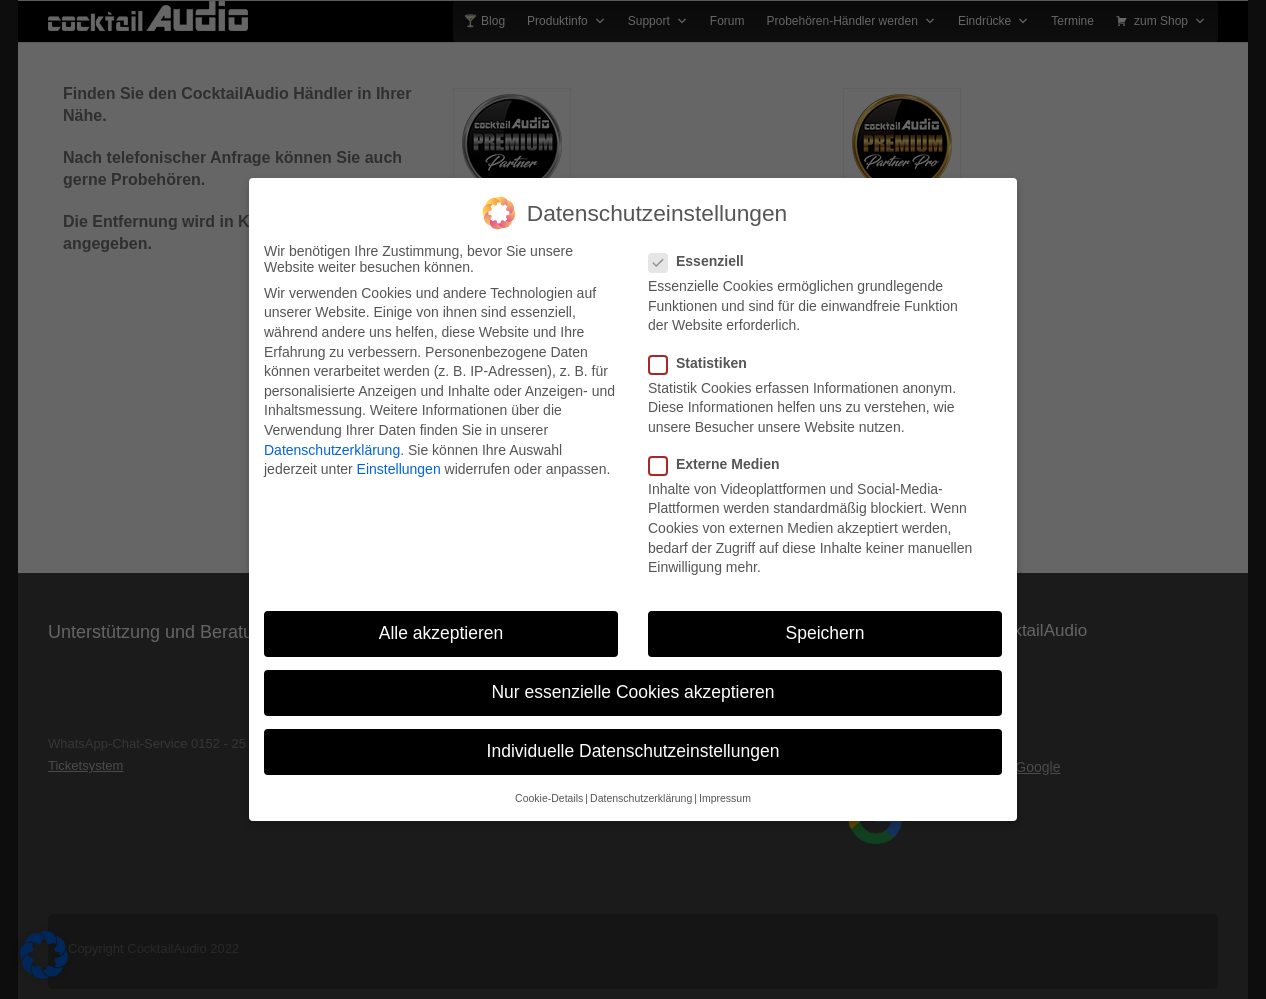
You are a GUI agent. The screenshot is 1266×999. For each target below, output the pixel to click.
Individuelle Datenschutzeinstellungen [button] (633, 738)
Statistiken (704, 350)
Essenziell (702, 248)
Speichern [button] (825, 620)
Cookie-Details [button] (549, 785)
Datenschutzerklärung (332, 437)
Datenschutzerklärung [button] (641, 785)
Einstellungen (399, 456)
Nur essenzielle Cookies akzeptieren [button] (632, 679)
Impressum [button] (725, 785)
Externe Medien (720, 451)
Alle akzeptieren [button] (441, 620)
